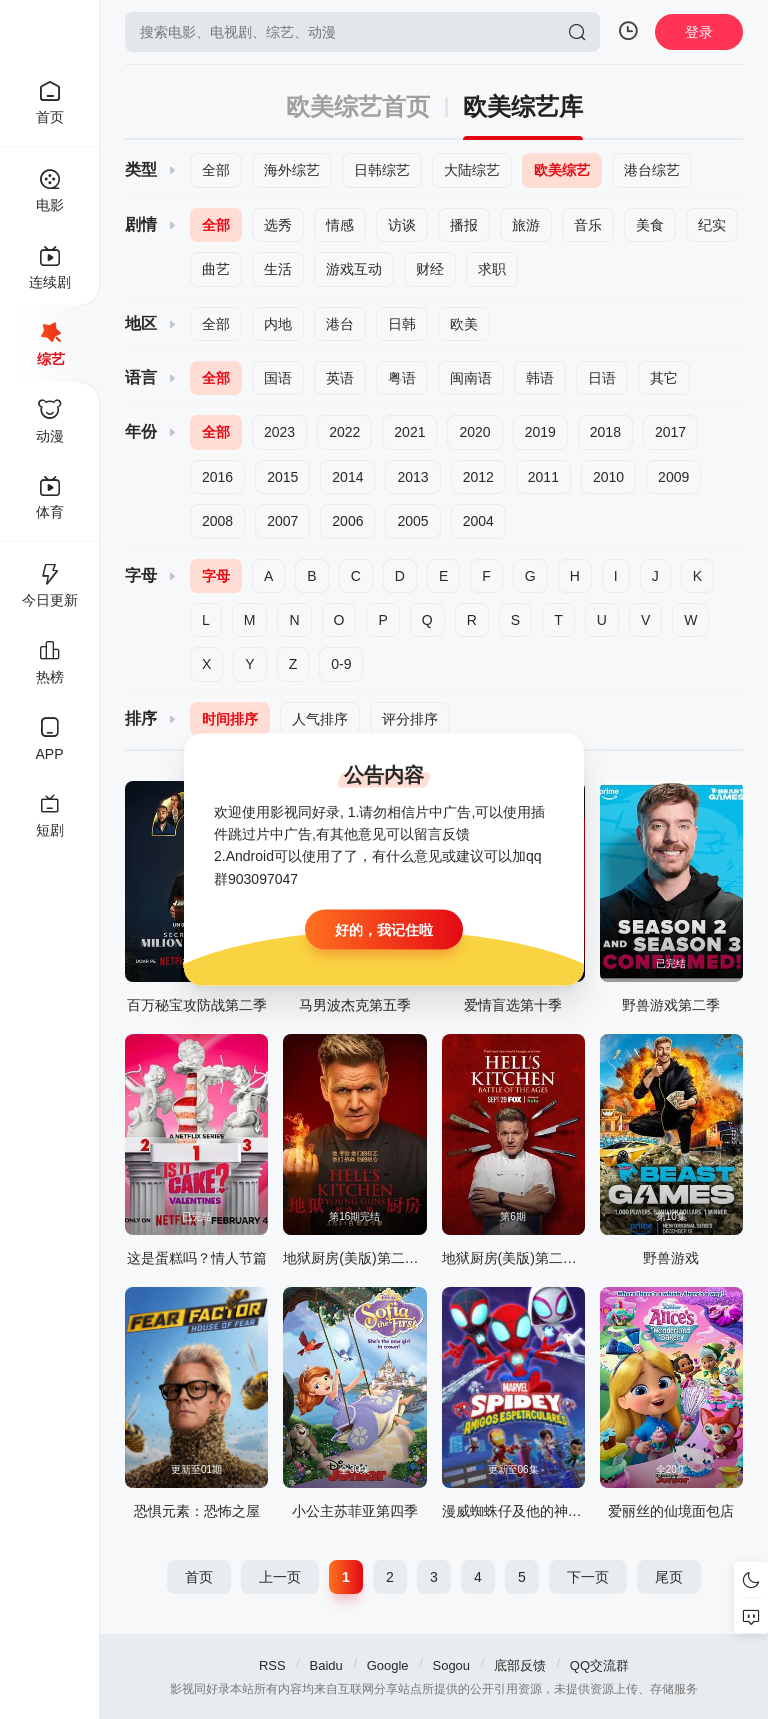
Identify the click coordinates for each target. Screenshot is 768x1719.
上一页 (280, 1577)
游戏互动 (354, 269)
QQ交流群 (599, 1665)
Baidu (326, 1665)
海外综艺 (292, 170)
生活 (278, 269)
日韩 (402, 324)
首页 (199, 1577)
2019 (540, 432)
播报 (464, 225)
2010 (608, 477)
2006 (347, 521)
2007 (282, 521)
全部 (216, 170)
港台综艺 (652, 170)
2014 (347, 477)
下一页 (588, 1577)
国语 (278, 378)
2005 (412, 521)
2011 (543, 477)
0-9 (341, 664)
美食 (650, 225)
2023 (279, 432)
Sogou (451, 1665)
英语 (340, 378)
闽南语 (471, 378)
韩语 (540, 378)
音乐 (588, 225)
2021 (409, 432)
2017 (670, 432)
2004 (478, 521)
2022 (344, 432)
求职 (492, 269)
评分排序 (410, 719)
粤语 (402, 378)
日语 (602, 378)
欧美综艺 (562, 170)
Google (388, 1665)
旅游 (526, 225)
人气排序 (320, 719)
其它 (664, 378)
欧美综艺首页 (358, 107)
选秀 (278, 225)
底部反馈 (520, 1665)
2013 (412, 477)
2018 (605, 432)
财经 (430, 269)
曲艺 (216, 269)
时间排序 (230, 719)
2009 (673, 477)
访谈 (402, 225)
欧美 (464, 324)
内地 (278, 324)
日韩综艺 (382, 170)
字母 (216, 576)
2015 (282, 477)
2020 (474, 432)
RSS (272, 1665)
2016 (217, 477)
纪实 (712, 225)
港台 (340, 324)
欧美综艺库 (523, 107)
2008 (217, 521)
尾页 (669, 1577)
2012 (478, 477)
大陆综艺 (472, 170)
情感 (340, 225)
